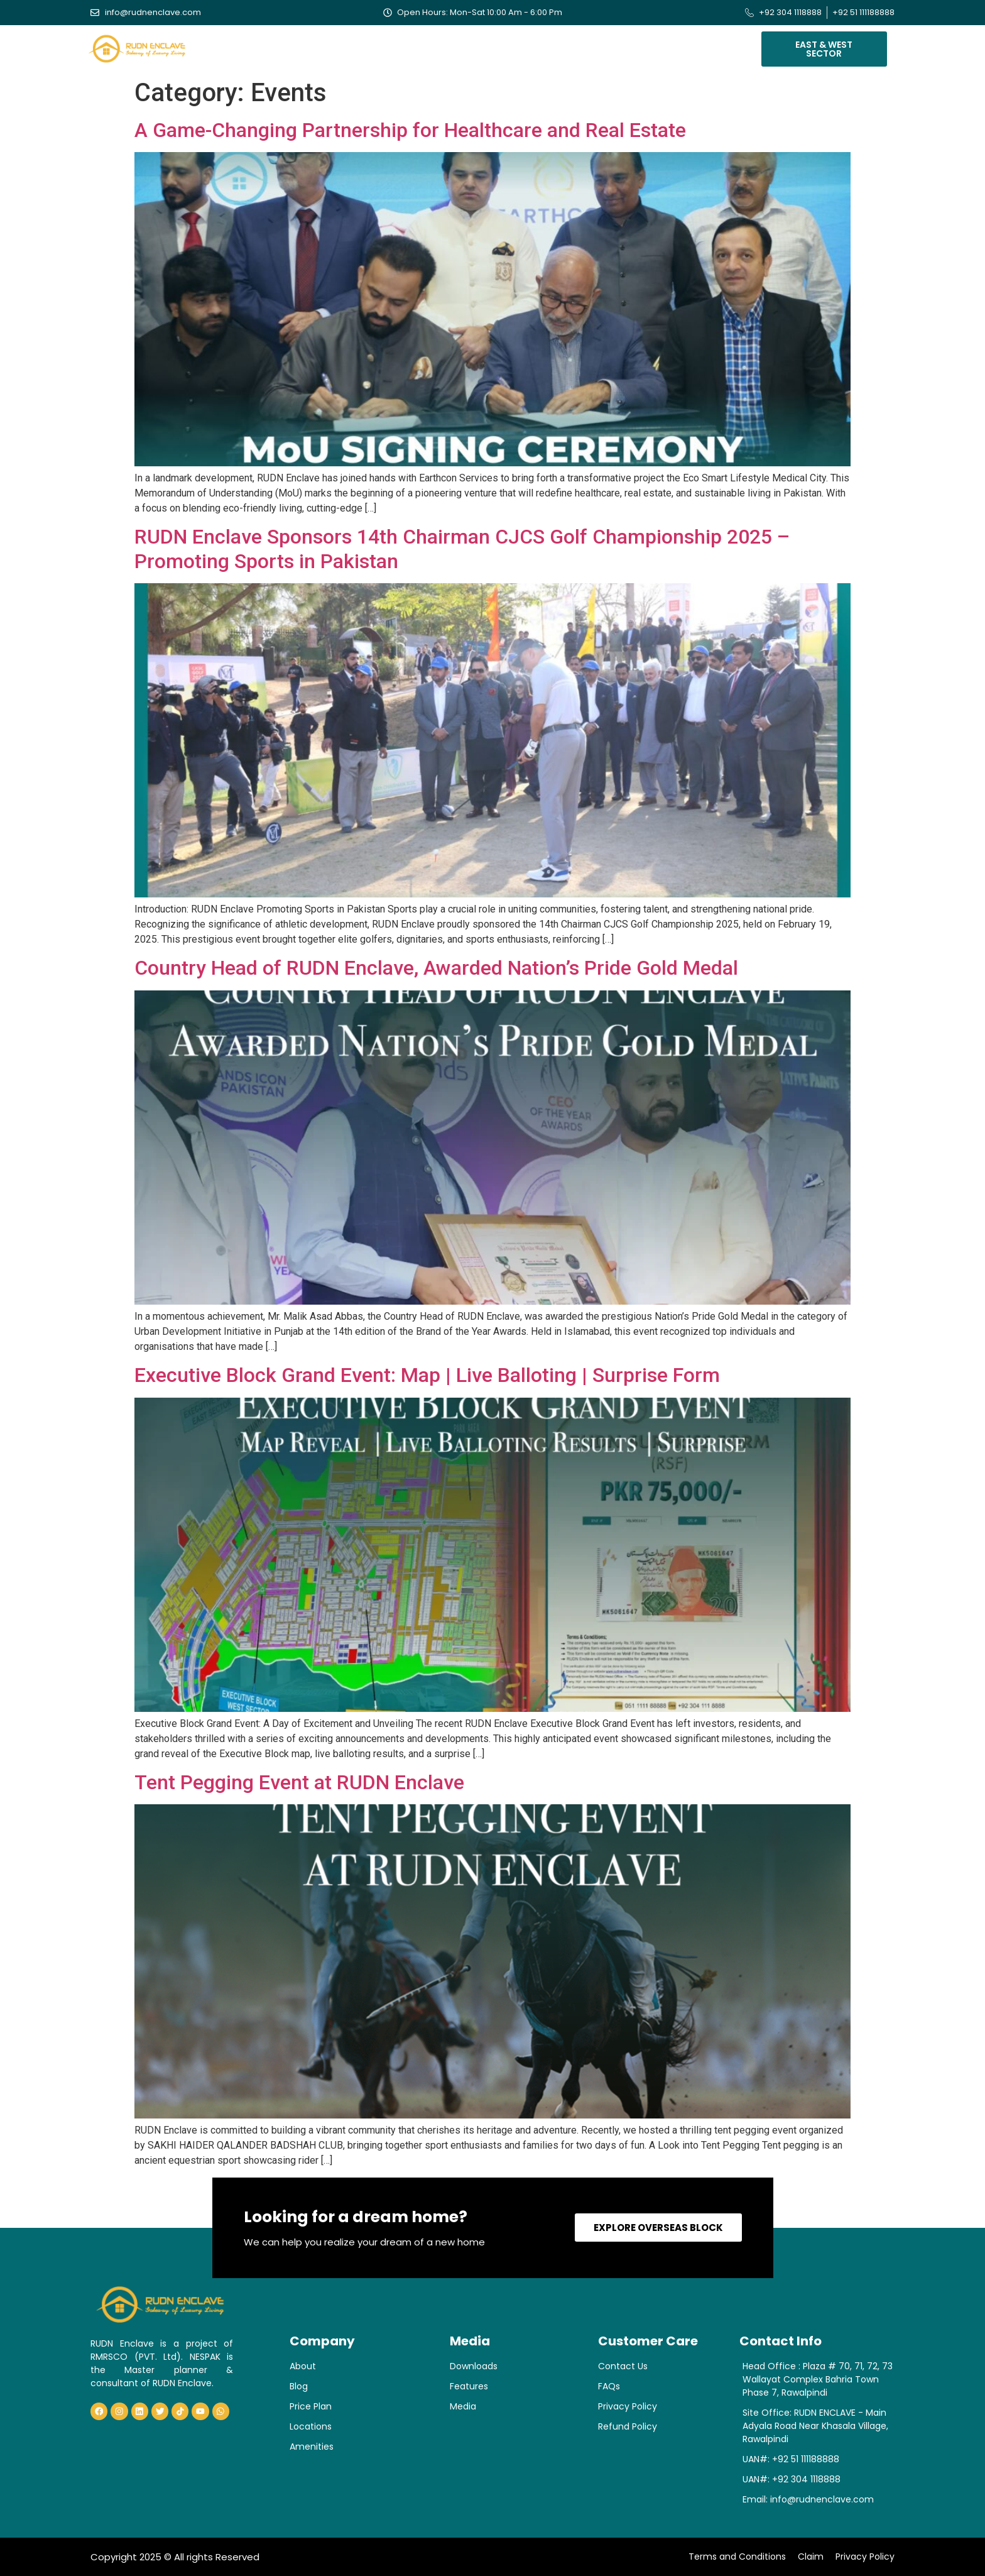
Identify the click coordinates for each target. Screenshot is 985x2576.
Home (239, 46)
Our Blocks (359, 46)
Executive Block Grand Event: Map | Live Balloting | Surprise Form (427, 1375)
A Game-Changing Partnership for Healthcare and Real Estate (410, 130)
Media (623, 46)
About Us (290, 46)
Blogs (580, 46)
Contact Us (679, 46)
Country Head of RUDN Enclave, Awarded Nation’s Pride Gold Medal (436, 968)
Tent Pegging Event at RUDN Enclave (299, 1782)
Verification (517, 46)
